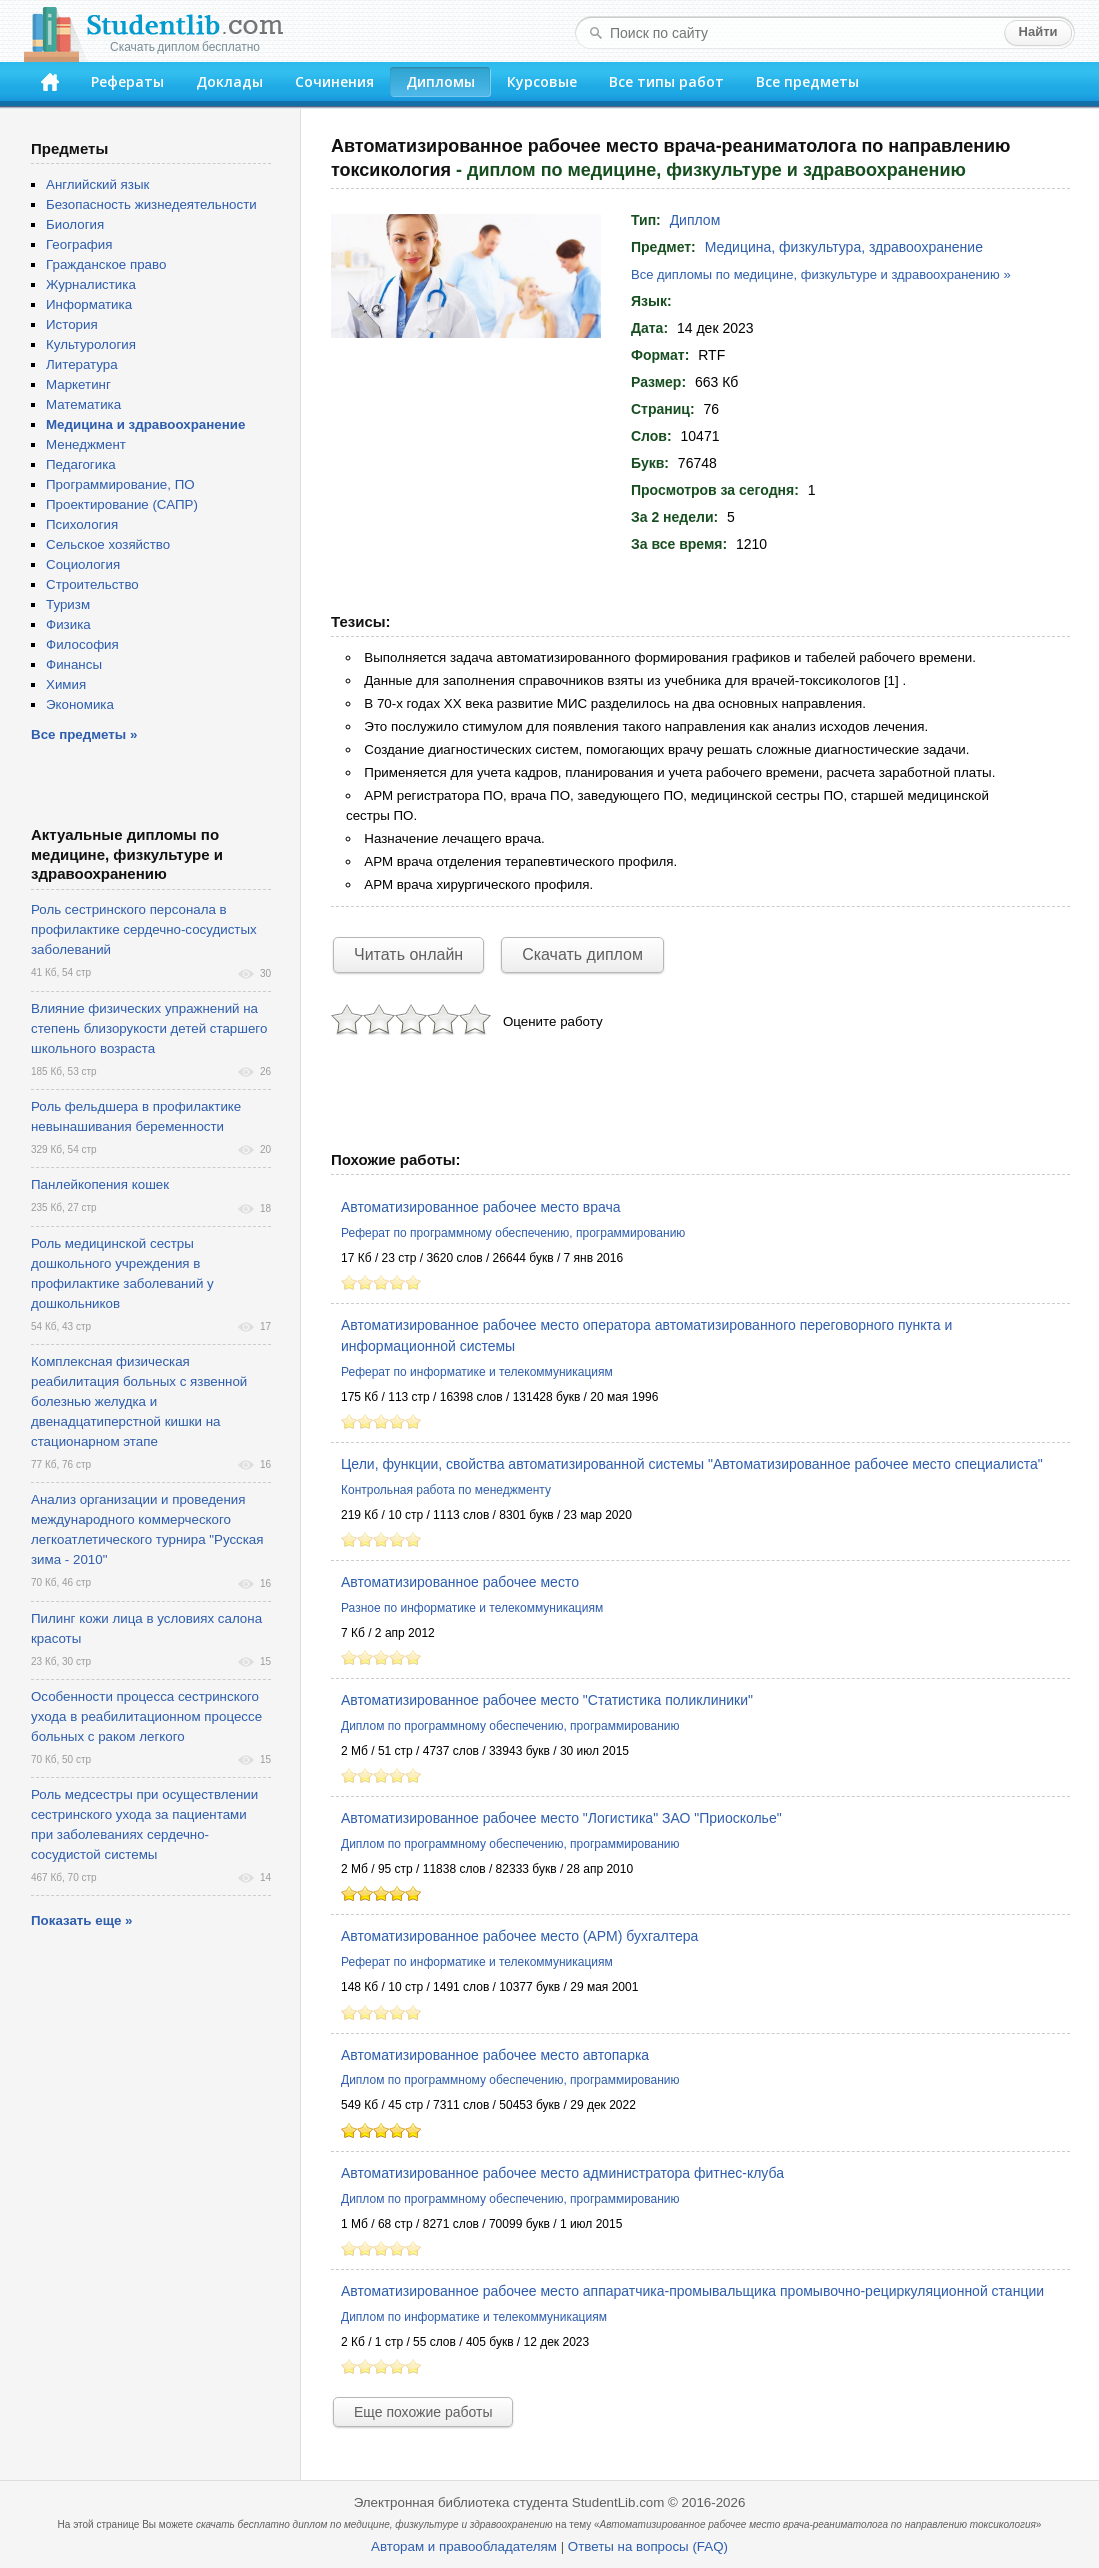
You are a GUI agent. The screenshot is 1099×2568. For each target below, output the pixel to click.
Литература (82, 364)
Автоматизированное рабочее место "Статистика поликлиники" (547, 1700)
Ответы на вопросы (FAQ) (648, 2546)
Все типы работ (666, 81)
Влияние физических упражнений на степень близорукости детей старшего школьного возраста (149, 1028)
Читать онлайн (408, 954)
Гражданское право (106, 264)
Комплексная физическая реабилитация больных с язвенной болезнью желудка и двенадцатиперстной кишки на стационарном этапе (139, 1401)
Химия (66, 684)
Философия (82, 644)
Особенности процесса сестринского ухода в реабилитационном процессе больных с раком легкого (146, 1716)
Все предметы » (84, 734)
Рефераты (127, 81)
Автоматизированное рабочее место (460, 1582)
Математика (83, 404)
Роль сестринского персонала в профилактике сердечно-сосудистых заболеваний (144, 929)
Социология (83, 564)
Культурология (91, 344)
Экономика (80, 704)
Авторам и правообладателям (464, 2546)
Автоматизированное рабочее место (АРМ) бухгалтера (519, 1936)
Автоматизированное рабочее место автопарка (495, 2055)
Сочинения (334, 81)
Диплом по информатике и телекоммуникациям (474, 2317)
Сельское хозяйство (108, 544)
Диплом (695, 220)
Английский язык (97, 184)
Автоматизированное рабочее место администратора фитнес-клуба (562, 2173)
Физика (68, 624)
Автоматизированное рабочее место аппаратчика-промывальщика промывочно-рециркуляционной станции (692, 2291)
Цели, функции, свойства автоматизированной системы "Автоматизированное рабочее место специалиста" (692, 1464)
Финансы (74, 664)
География (79, 244)
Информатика (89, 304)
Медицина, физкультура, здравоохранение (844, 247)
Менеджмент (86, 444)
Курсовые (542, 81)
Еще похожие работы (423, 2412)
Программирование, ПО (120, 484)
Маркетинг (78, 384)
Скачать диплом (582, 954)
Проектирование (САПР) (122, 504)
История (72, 324)
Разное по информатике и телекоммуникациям (472, 1608)
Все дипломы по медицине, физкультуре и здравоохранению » (821, 274)
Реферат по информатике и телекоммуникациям (477, 1372)
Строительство (92, 584)
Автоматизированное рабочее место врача (481, 1207)
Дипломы (440, 81)
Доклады (229, 81)
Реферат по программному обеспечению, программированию (513, 1233)
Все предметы (807, 81)
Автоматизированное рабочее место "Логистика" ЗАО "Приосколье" (561, 1818)
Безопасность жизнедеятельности (151, 204)
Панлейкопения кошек (100, 1184)
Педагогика (81, 464)
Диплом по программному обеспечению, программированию (510, 1726)
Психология (82, 524)
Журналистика (91, 284)
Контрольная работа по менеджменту (446, 1490)
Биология (75, 224)
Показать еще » (81, 1920)
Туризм (68, 604)
